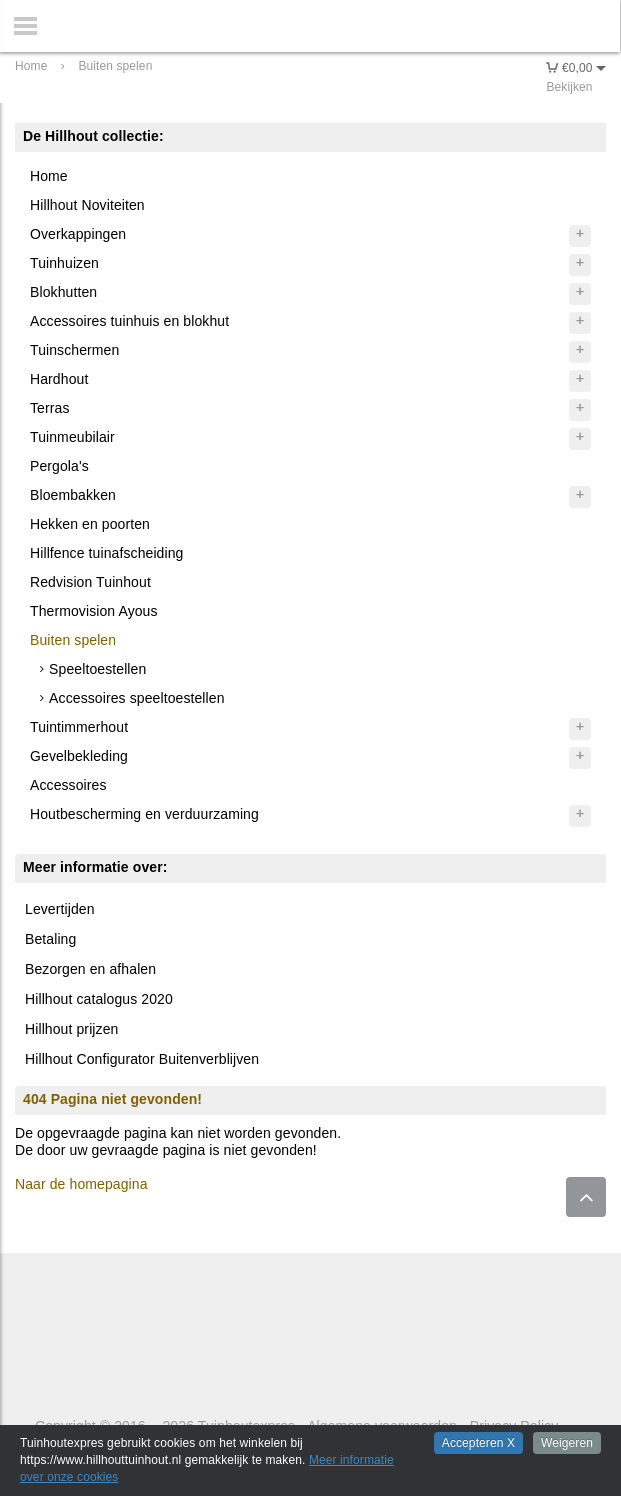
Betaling (50, 939)
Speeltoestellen (97, 669)
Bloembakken (73, 495)
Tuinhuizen (64, 263)
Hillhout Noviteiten (87, 205)
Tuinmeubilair (72, 437)
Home (49, 176)
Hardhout (59, 379)
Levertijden (60, 909)
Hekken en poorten (90, 524)
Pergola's (59, 466)
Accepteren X (478, 1443)
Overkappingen (78, 234)
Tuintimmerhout (79, 727)
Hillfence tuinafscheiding (106, 553)
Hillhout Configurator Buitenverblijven (142, 1059)
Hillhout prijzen (71, 1029)
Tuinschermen (74, 350)
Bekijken (569, 87)
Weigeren (567, 1443)
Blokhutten (63, 292)
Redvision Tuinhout (90, 582)
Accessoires (68, 785)
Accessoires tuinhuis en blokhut (129, 321)
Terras (50, 408)
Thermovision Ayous (94, 611)
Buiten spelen (73, 640)
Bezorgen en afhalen (90, 969)
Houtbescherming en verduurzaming (144, 814)
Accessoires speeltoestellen (136, 698)
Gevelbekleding (79, 756)
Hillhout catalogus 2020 (99, 999)
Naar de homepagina (81, 1184)
